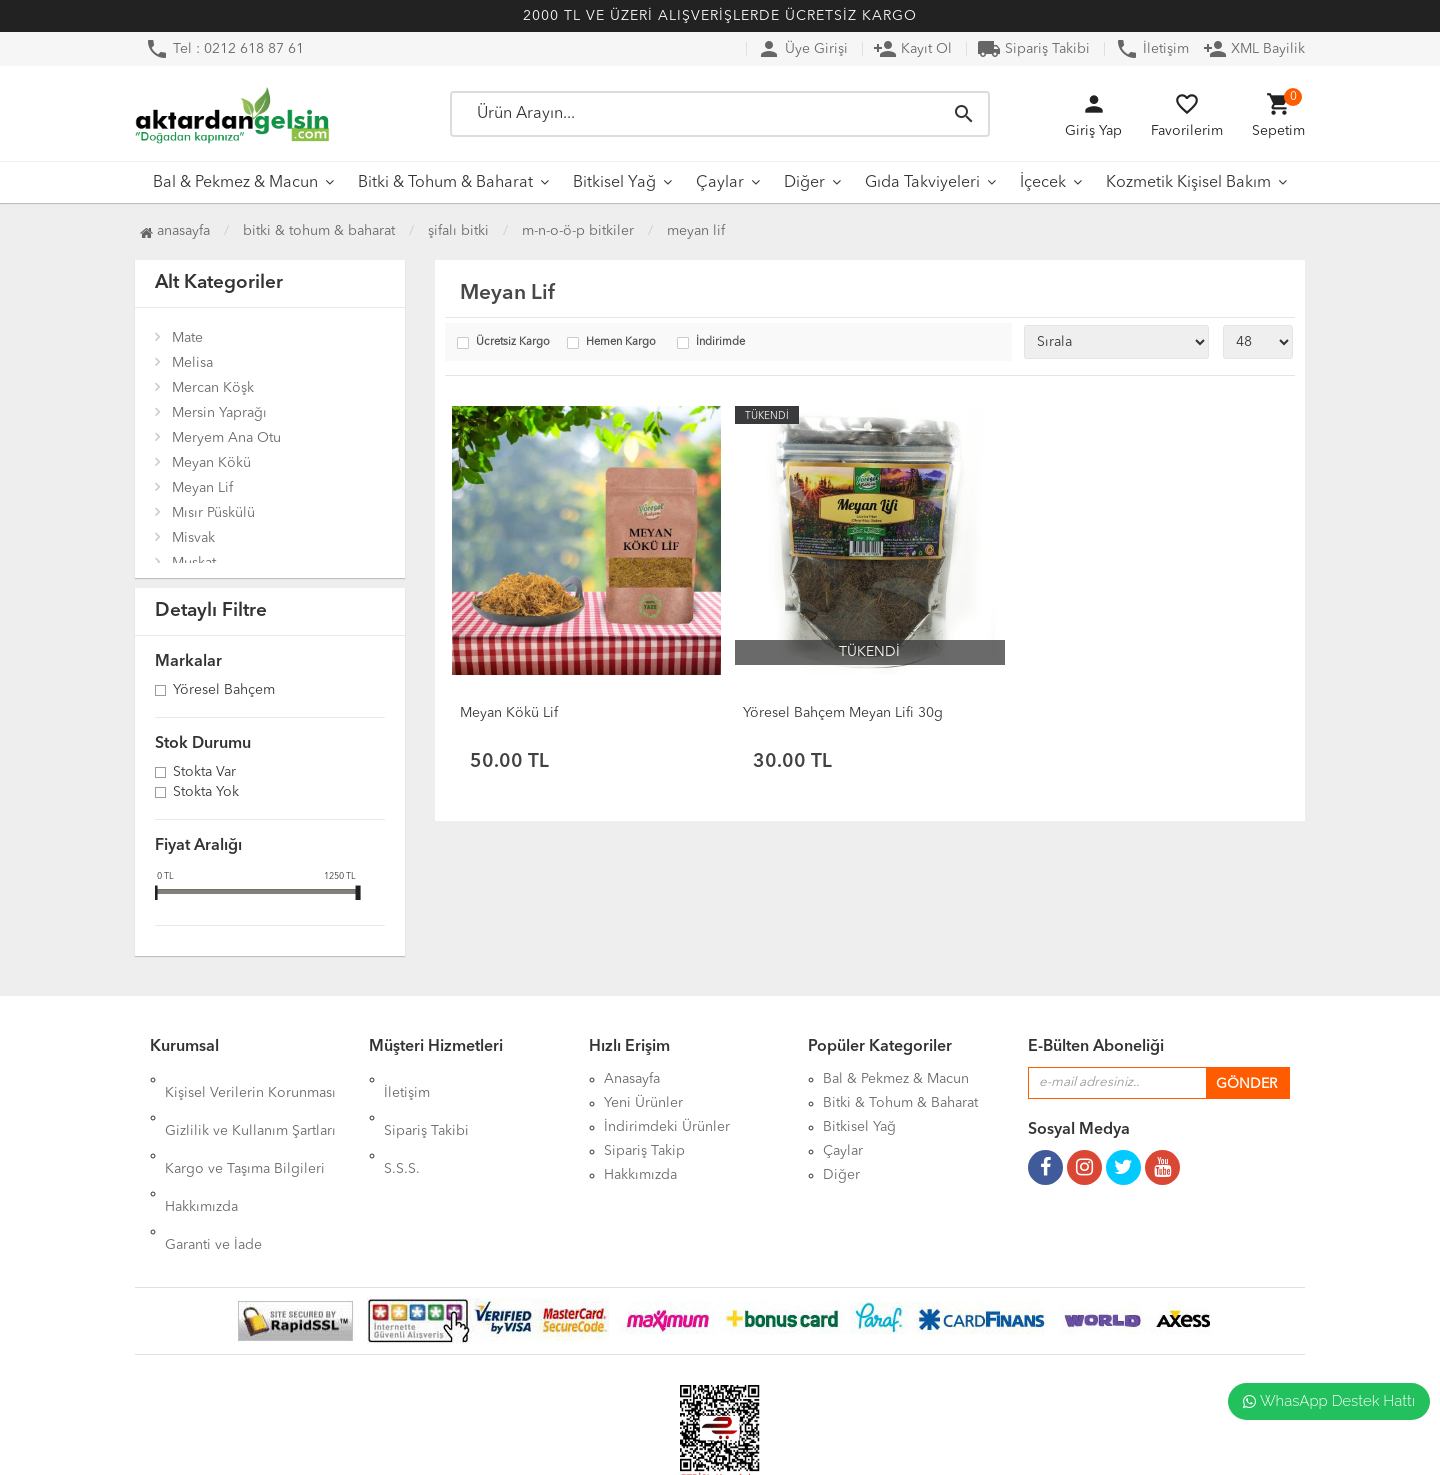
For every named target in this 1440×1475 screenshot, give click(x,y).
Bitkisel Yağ (614, 183)
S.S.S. (402, 1127)
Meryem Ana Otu (226, 438)
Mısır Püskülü (213, 513)
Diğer (804, 183)
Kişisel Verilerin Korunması (250, 1079)
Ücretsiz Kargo (513, 342)
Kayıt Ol (912, 49)
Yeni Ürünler (643, 1103)
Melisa (192, 363)
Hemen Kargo (621, 342)
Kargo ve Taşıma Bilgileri (245, 1127)
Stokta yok (206, 793)
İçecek (1043, 183)
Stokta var (204, 773)
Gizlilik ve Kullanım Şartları (250, 1103)
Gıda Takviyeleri (922, 183)
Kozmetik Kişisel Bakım (1188, 183)
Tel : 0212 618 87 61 (224, 49)
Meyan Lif (696, 231)
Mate (187, 338)
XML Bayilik (1254, 49)
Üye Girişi (802, 49)
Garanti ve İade (213, 1175)
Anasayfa (175, 231)
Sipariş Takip (644, 1151)
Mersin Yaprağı (219, 413)
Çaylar (720, 183)
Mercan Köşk (213, 388)
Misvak (193, 538)
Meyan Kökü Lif (509, 713)
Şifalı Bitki (458, 231)
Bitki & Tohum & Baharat (445, 183)
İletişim (1152, 49)
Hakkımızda (201, 1151)
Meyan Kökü (211, 463)
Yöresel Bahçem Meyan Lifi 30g (843, 713)
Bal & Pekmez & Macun (235, 183)
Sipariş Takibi (1033, 49)
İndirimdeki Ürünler (667, 1127)
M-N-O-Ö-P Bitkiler (578, 231)
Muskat (194, 563)
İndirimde (720, 342)
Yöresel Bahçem (224, 691)
